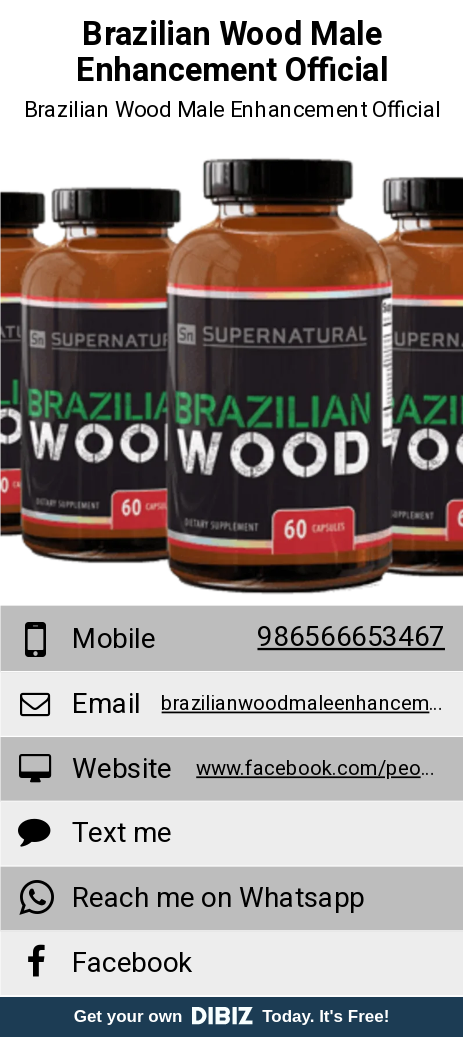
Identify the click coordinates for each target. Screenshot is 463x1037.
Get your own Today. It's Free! (232, 1016)
